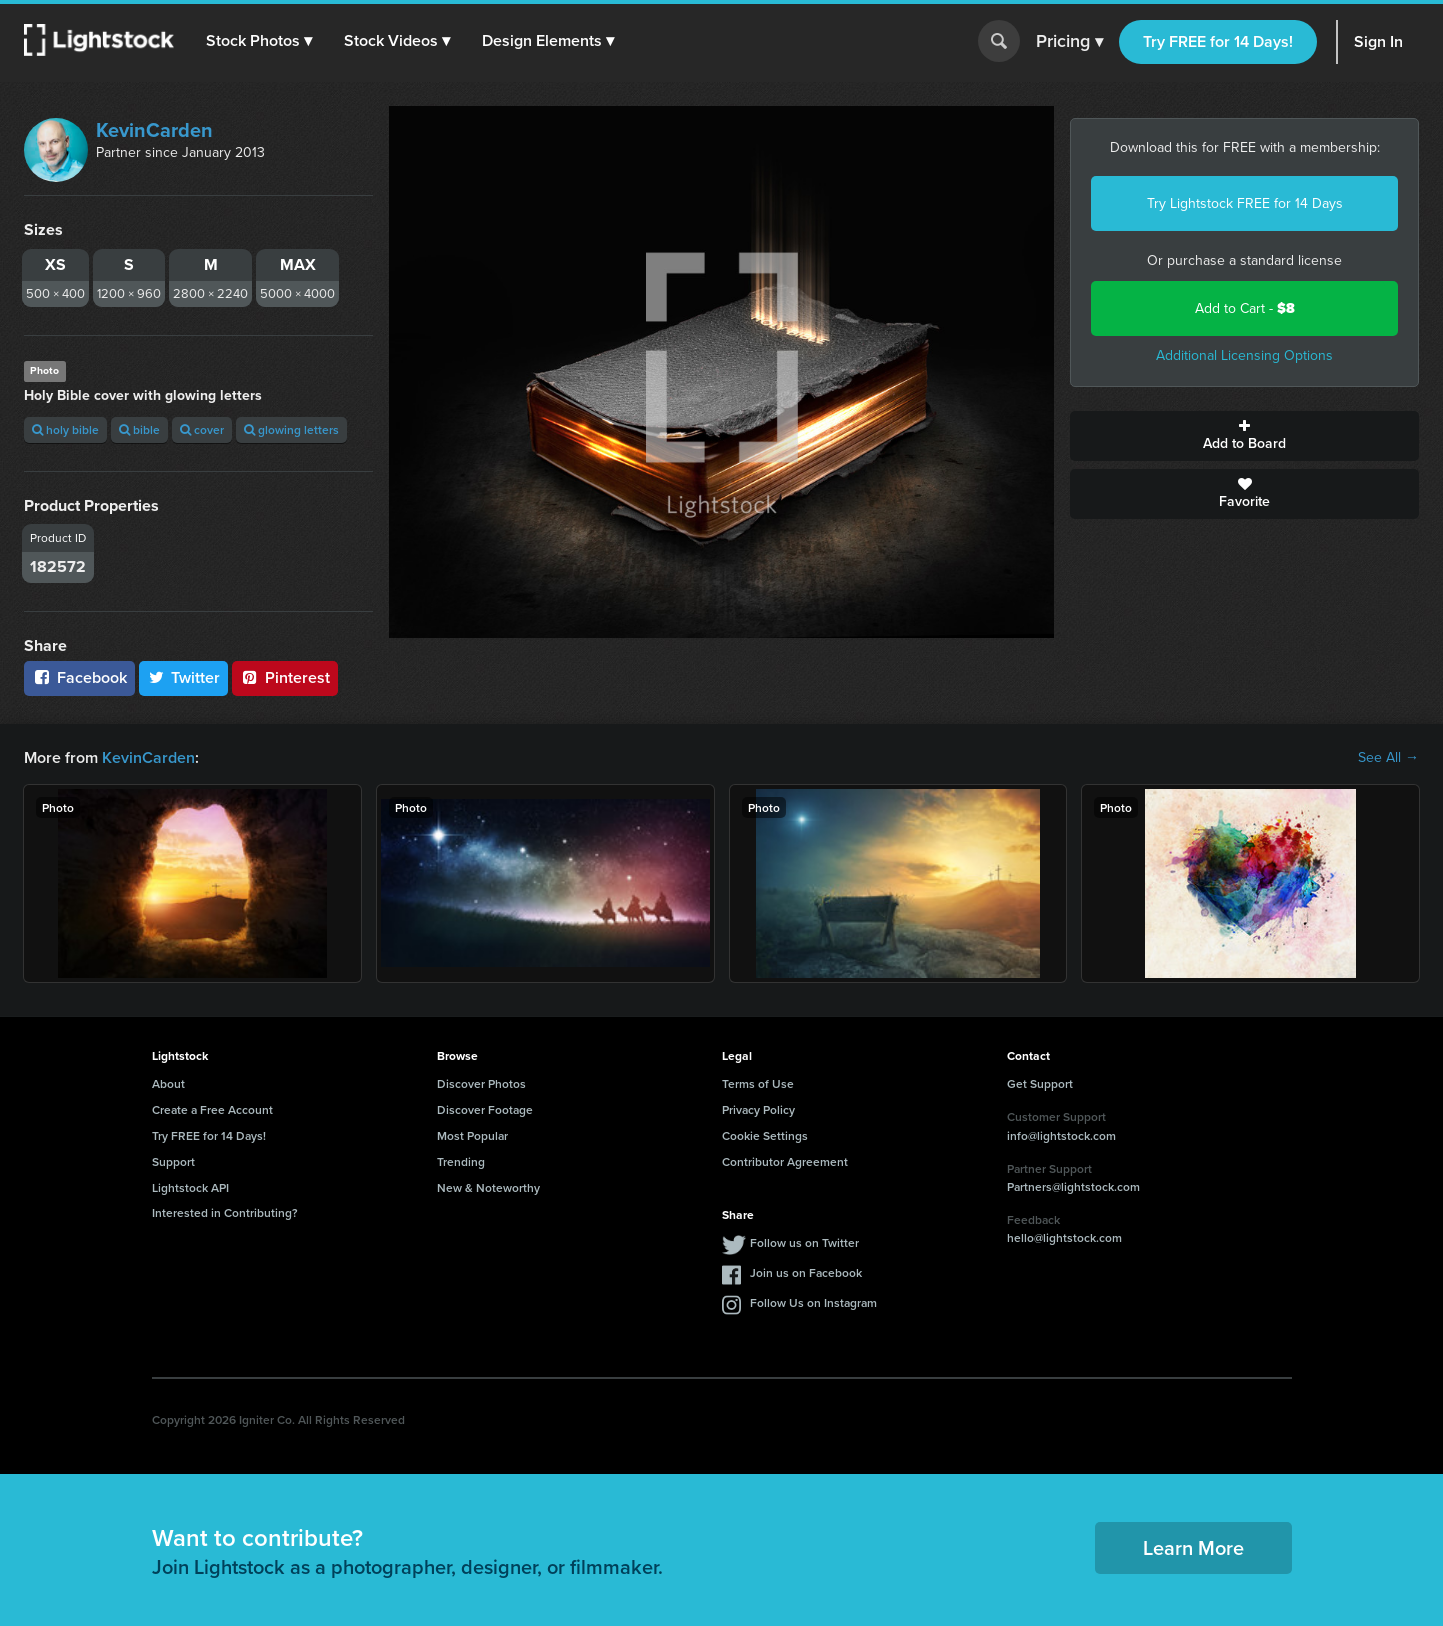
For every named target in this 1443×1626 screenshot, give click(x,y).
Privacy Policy (758, 1109)
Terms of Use (758, 1083)
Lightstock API (190, 1187)
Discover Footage (485, 1109)
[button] (259, 41)
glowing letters (291, 429)
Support (173, 1161)
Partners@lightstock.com (1073, 1186)
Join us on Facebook (806, 1272)
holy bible (65, 429)
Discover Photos (481, 1083)
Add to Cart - (1245, 308)
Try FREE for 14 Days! (1218, 41)
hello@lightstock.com (1064, 1237)
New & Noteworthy (488, 1187)
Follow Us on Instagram (813, 1302)
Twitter (184, 677)
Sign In (1378, 41)
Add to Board (1244, 436)
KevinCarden (154, 130)
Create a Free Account (212, 1109)
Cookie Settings (765, 1135)
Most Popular (472, 1135)
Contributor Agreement (785, 1161)
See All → (1388, 758)
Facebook (79, 677)
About (168, 1083)
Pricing (1069, 42)
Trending (461, 1161)
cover (202, 429)
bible (139, 429)
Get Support (1040, 1083)
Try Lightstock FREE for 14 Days (1245, 203)
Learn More (1193, 1547)
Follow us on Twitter (804, 1242)
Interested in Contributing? (225, 1212)
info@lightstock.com (1061, 1135)
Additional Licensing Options (1244, 355)
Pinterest (285, 677)
